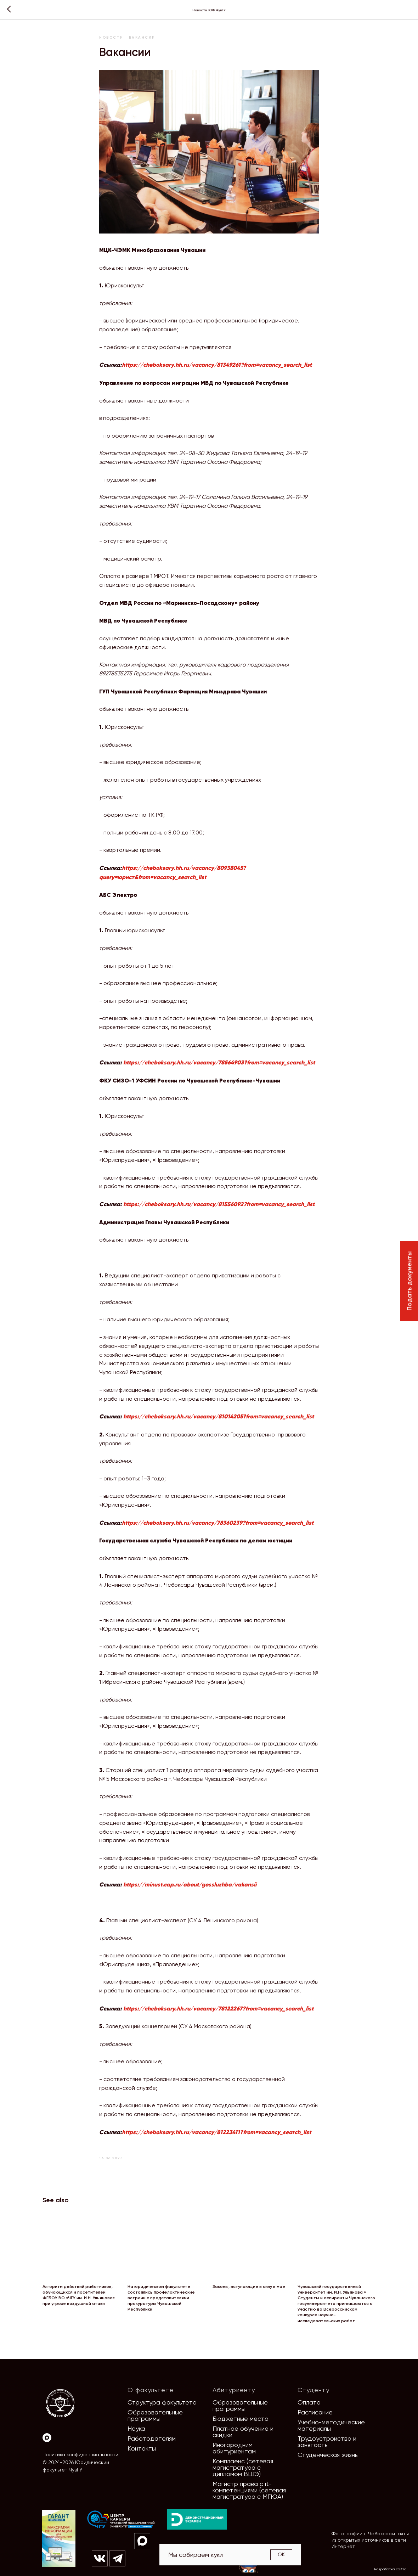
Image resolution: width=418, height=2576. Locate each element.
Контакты (142, 2448)
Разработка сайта (390, 2569)
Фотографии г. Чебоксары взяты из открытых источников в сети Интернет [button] (370, 2540)
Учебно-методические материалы (331, 2425)
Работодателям (152, 2438)
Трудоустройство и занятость (327, 2441)
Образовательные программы (155, 2415)
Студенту (313, 2390)
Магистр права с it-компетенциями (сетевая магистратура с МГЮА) (249, 2490)
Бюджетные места (241, 2418)
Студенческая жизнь (328, 2454)
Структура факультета (162, 2402)
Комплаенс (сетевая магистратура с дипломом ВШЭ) (243, 2467)
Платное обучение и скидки (243, 2432)
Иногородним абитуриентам (234, 2448)
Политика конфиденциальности (80, 2454)
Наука (136, 2428)
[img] (121, 2520)
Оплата (309, 2402)
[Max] (47, 2437)
